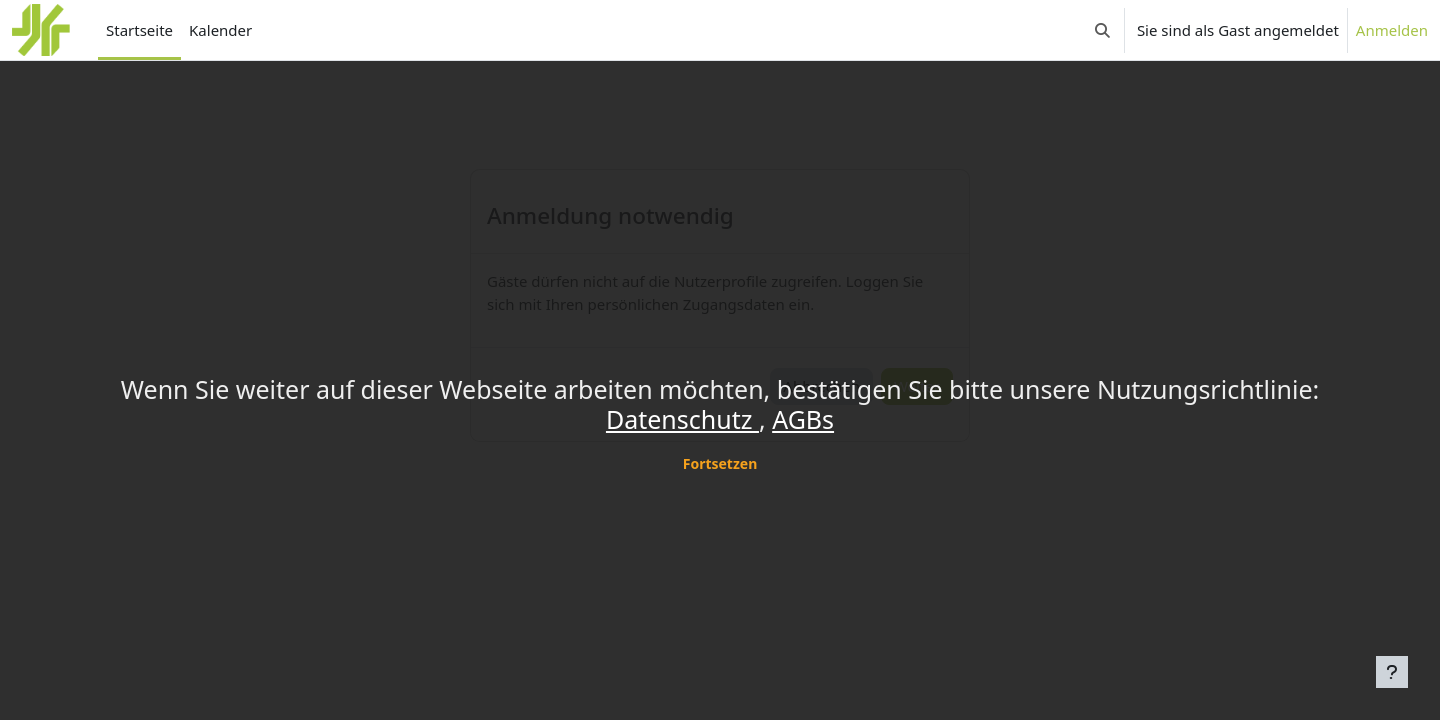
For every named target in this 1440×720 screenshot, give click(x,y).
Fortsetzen (720, 463)
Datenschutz (682, 419)
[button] (1102, 30)
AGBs (803, 419)
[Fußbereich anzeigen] (1392, 672)
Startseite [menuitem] (139, 30)
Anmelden (1392, 30)
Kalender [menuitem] (220, 30)
